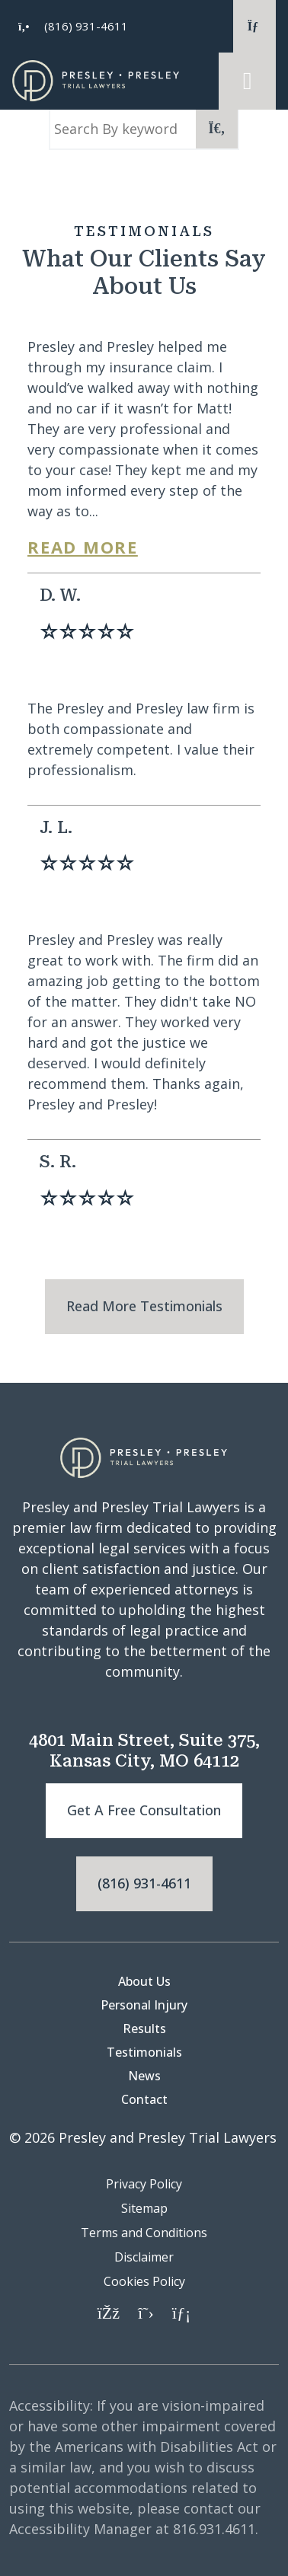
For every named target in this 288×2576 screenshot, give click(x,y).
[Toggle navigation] (247, 81)
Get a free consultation (144, 1810)
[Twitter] (146, 2311)
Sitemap (144, 2208)
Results (144, 2028)
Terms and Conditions (144, 2232)
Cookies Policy (144, 2281)
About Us (144, 1981)
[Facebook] (109, 2311)
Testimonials (144, 2052)
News (144, 2075)
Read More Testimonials (144, 1306)
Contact (144, 2099)
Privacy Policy (144, 2183)
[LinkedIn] (181, 2311)
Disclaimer (144, 2257)
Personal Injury (144, 2005)
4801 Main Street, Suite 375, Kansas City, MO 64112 (144, 1750)
